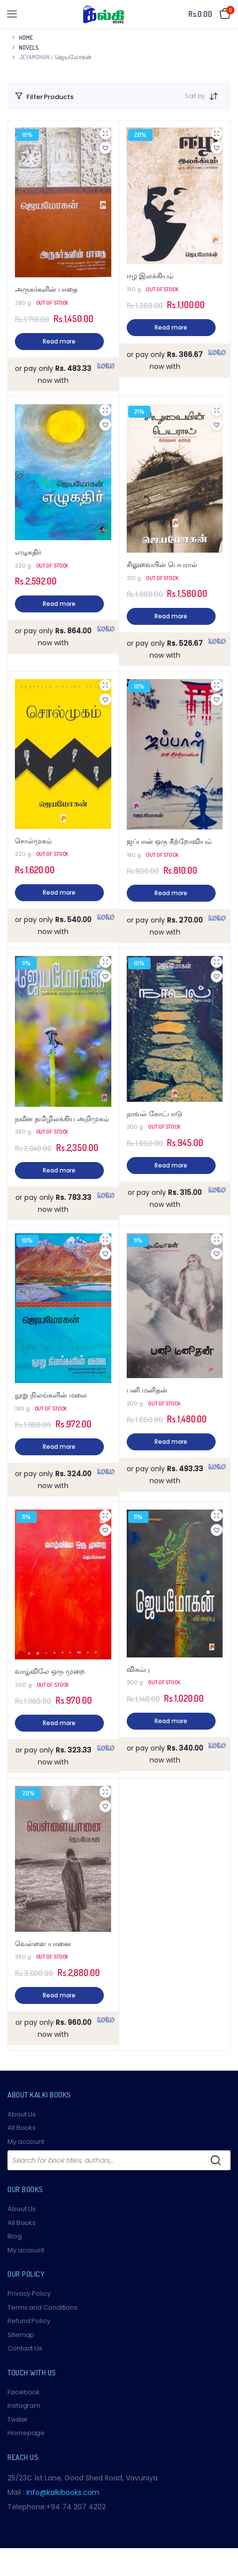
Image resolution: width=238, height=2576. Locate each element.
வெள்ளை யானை (43, 1944)
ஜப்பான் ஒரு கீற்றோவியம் (169, 841)
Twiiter (17, 2419)
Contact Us (24, 2348)
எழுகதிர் (28, 552)
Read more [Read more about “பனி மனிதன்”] (171, 1441)
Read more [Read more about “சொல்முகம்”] (59, 892)
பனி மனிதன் (147, 1390)
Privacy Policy (29, 2293)
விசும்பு (138, 1669)
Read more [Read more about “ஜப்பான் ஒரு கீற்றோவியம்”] (171, 893)
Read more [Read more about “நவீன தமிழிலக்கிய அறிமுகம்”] (59, 1170)
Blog (14, 2236)
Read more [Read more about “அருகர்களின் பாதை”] (59, 341)
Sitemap (20, 2335)
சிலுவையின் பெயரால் (162, 565)
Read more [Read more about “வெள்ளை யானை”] (59, 1995)
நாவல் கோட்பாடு (154, 1114)
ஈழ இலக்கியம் (150, 276)
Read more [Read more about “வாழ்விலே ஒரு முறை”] (59, 1723)
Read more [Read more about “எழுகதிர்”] (59, 603)
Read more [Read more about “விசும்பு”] (171, 1721)
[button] (105, 148)
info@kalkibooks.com (62, 2492)
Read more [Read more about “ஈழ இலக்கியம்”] (171, 327)
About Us (21, 2114)
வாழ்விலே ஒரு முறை (50, 1671)
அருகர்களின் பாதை (46, 289)
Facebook (23, 2392)
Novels (29, 47)
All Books (21, 2127)
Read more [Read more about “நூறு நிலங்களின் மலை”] (59, 1446)
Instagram (23, 2405)
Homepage (26, 2433)
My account (25, 2141)
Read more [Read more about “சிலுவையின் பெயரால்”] (171, 616)
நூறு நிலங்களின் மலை (51, 1395)
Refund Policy (28, 2321)
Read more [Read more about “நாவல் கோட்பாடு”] (171, 1165)
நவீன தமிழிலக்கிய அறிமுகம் (62, 1119)
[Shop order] (216, 96)
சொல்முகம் (33, 841)
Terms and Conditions (42, 2307)
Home (26, 37)
